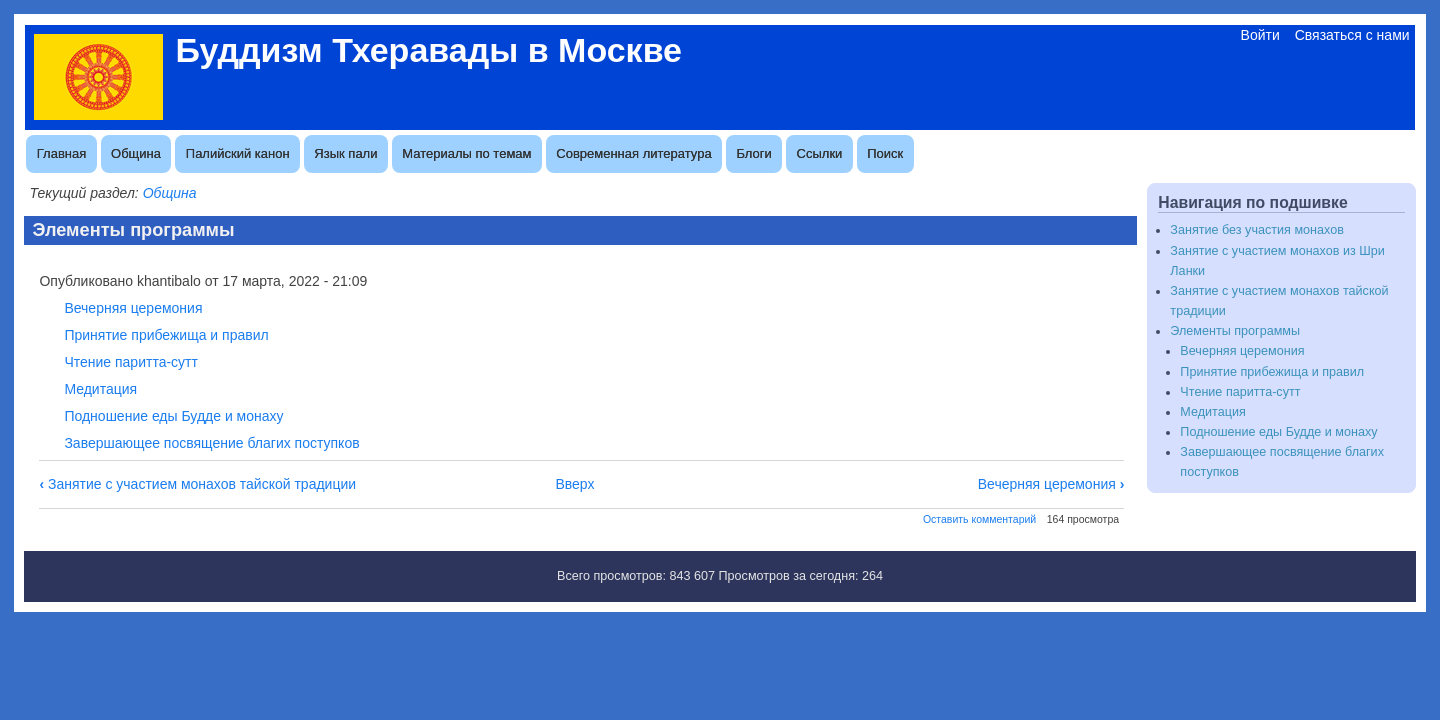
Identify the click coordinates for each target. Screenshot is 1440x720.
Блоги (753, 153)
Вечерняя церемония (133, 308)
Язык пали (345, 153)
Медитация (100, 389)
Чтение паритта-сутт (131, 362)
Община (136, 153)
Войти (1260, 35)
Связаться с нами (1352, 35)
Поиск (885, 153)
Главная (61, 153)
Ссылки (820, 153)
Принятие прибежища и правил (166, 335)
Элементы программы (1235, 331)
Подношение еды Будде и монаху (173, 416)
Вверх (574, 484)
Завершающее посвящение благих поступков (211, 443)
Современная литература (633, 153)
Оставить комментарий (979, 519)
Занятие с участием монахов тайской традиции (197, 484)
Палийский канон (238, 153)
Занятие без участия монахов (1257, 230)
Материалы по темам (466, 153)
